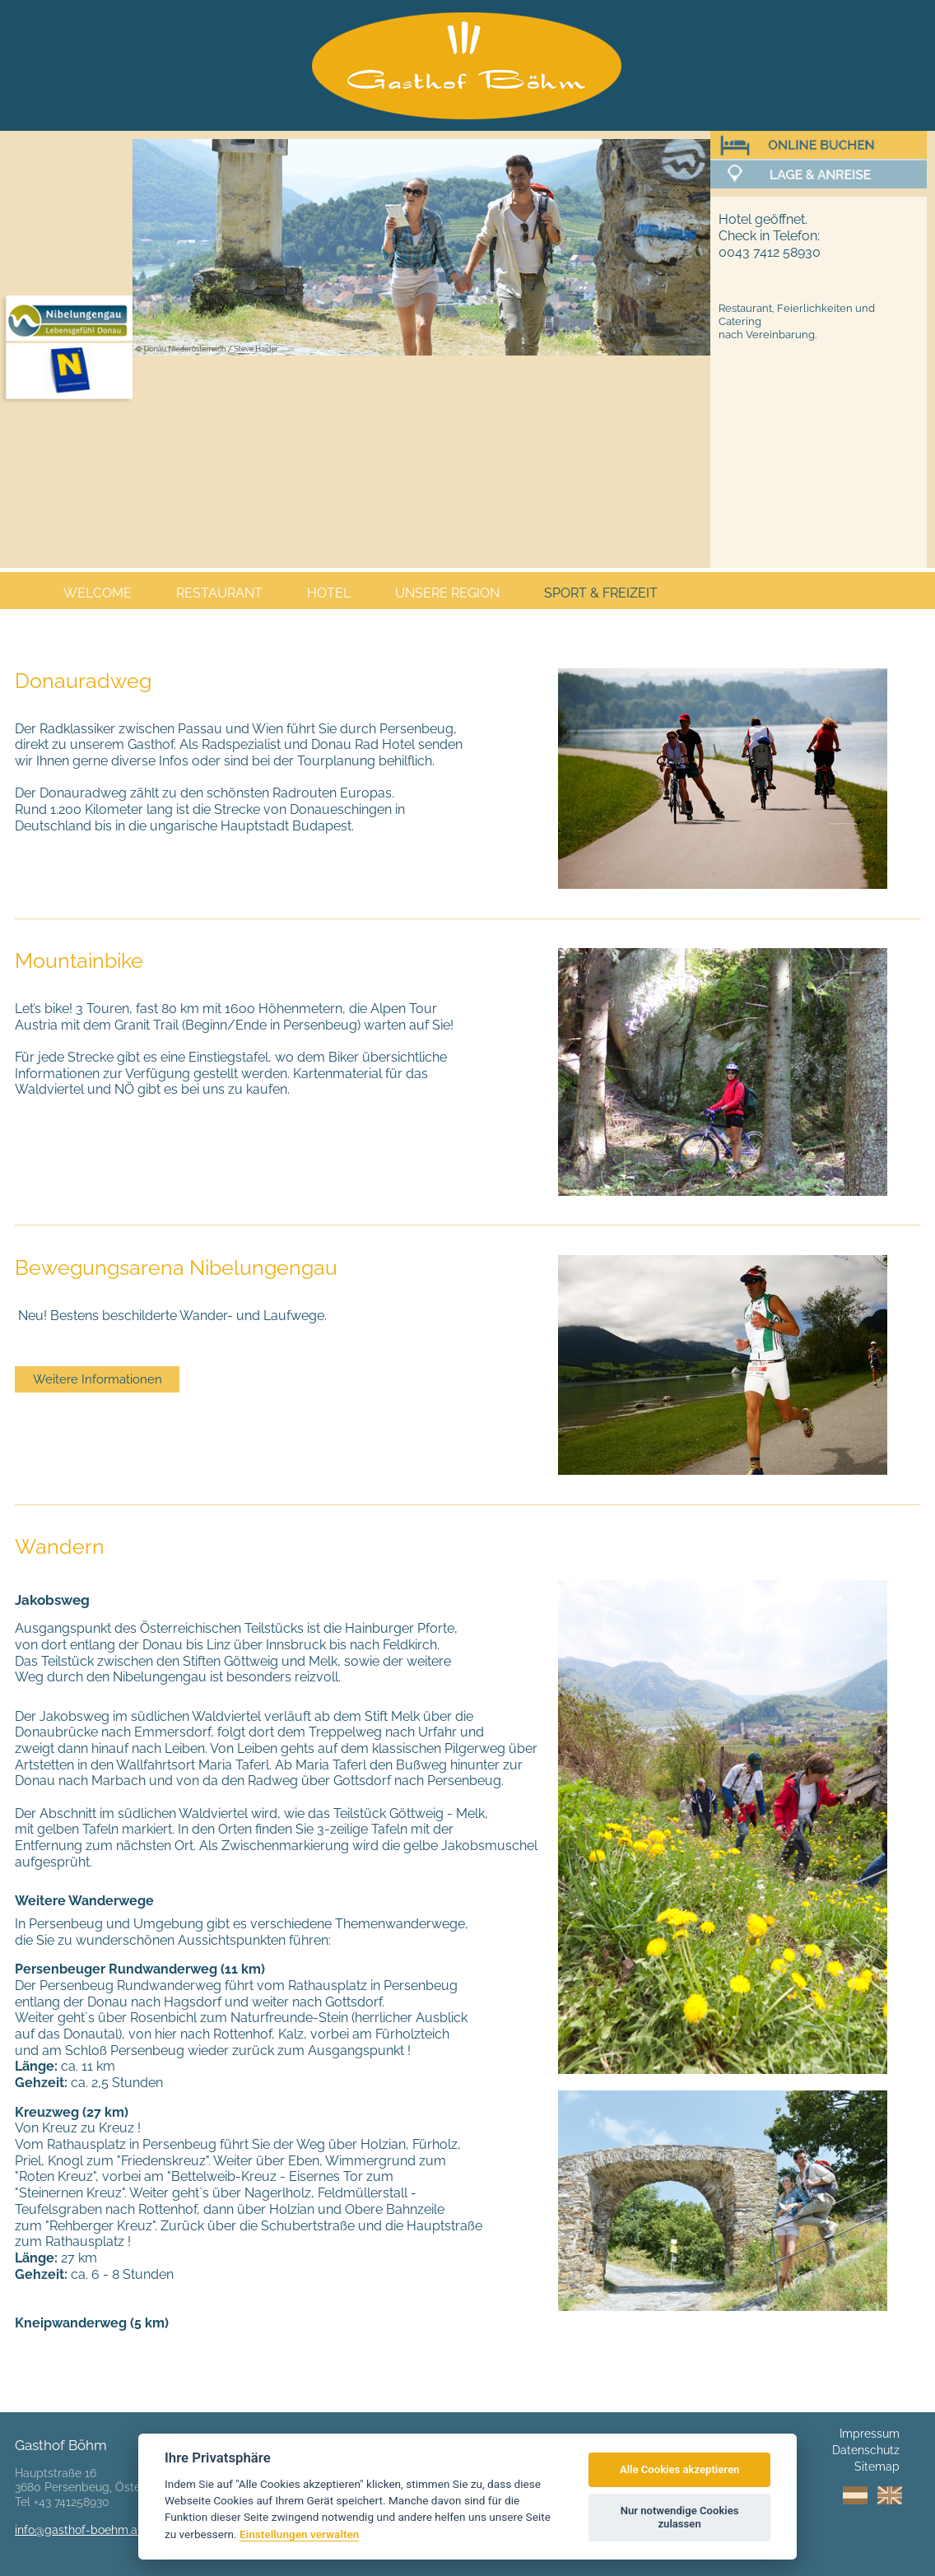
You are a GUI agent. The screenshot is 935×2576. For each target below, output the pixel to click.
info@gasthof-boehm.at (78, 2529)
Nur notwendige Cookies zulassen (680, 2517)
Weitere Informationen (97, 1379)
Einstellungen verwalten (299, 2534)
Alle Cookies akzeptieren (679, 2469)
